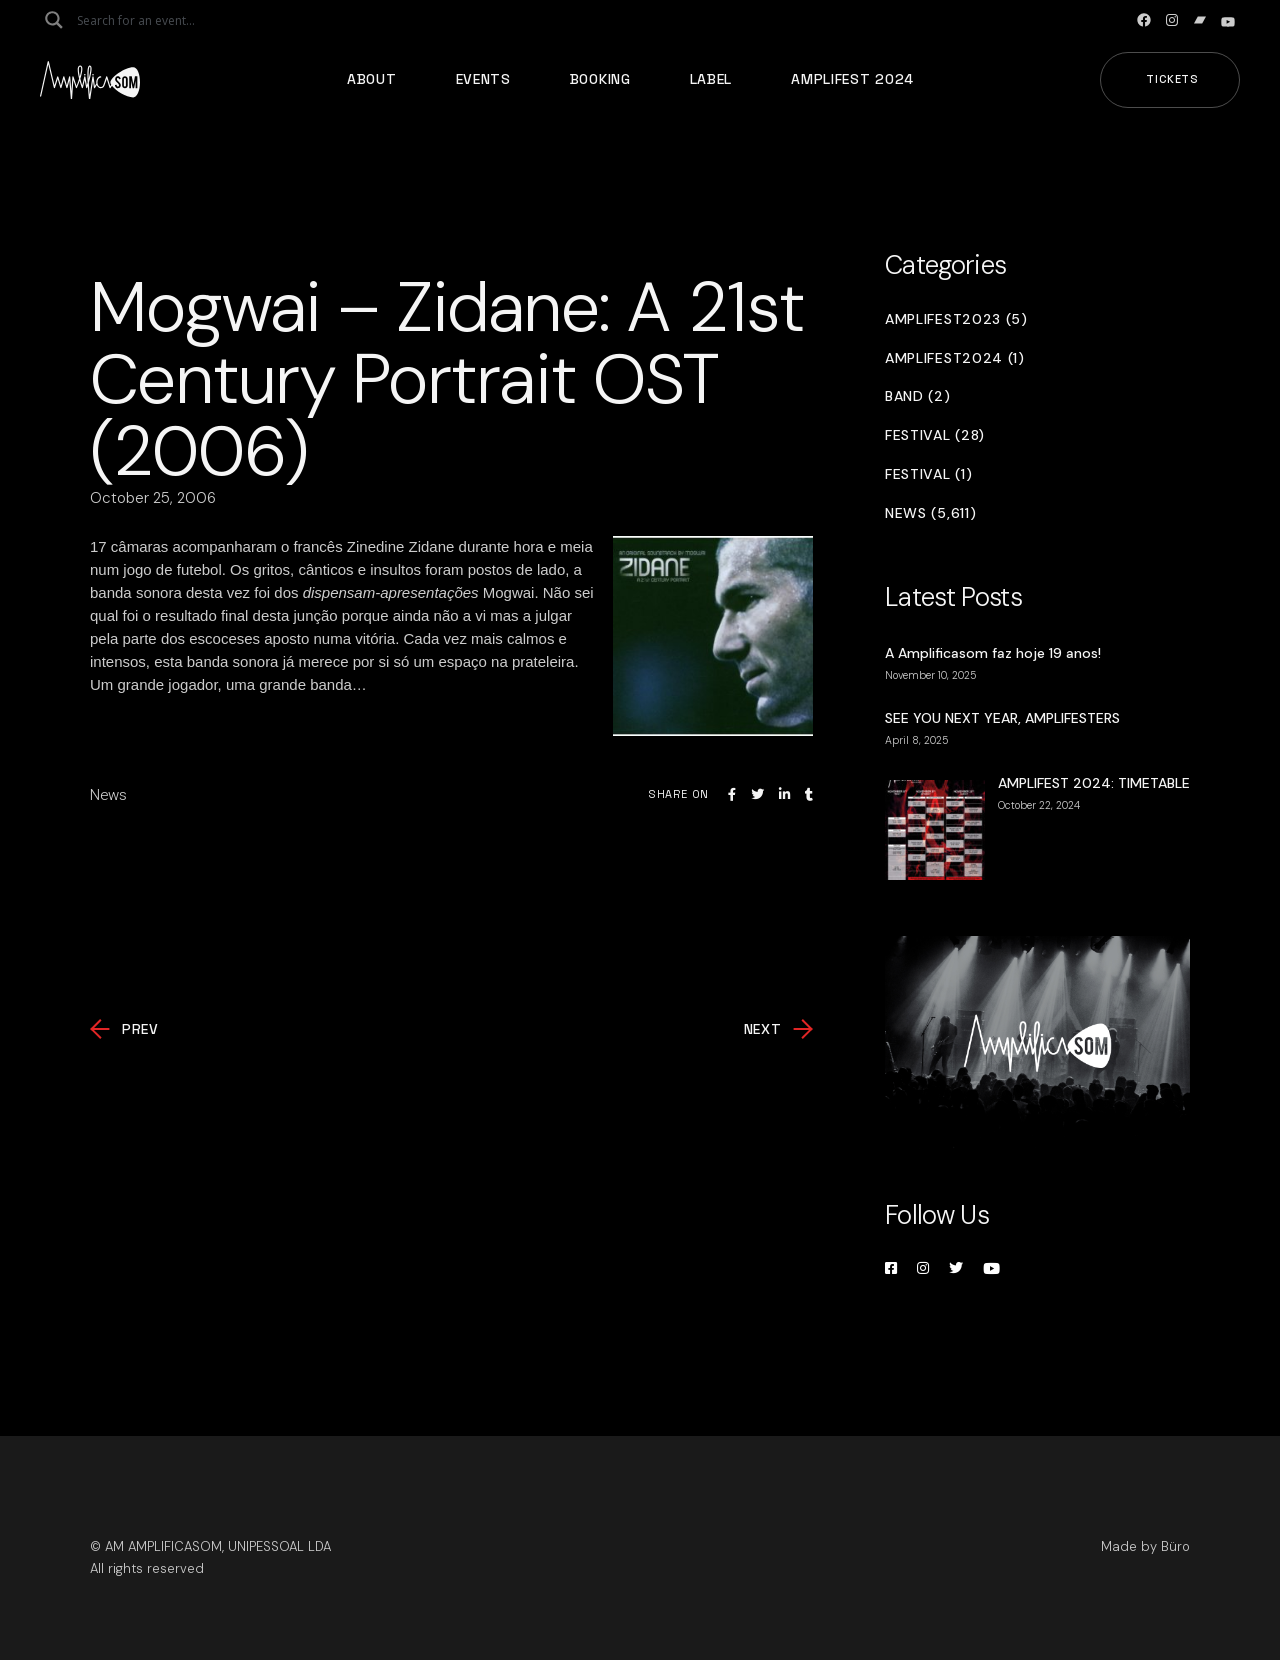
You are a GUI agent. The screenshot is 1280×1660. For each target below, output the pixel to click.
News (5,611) (930, 513)
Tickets (1172, 79)
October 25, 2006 (153, 498)
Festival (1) (928, 474)
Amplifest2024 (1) (955, 358)
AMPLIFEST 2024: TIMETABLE (1094, 783)
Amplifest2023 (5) (956, 319)
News (108, 795)
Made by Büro (1145, 1546)
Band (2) (918, 396)
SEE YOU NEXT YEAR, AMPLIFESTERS (1002, 718)
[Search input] (156, 20)
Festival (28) (935, 435)
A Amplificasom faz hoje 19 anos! (993, 653)
